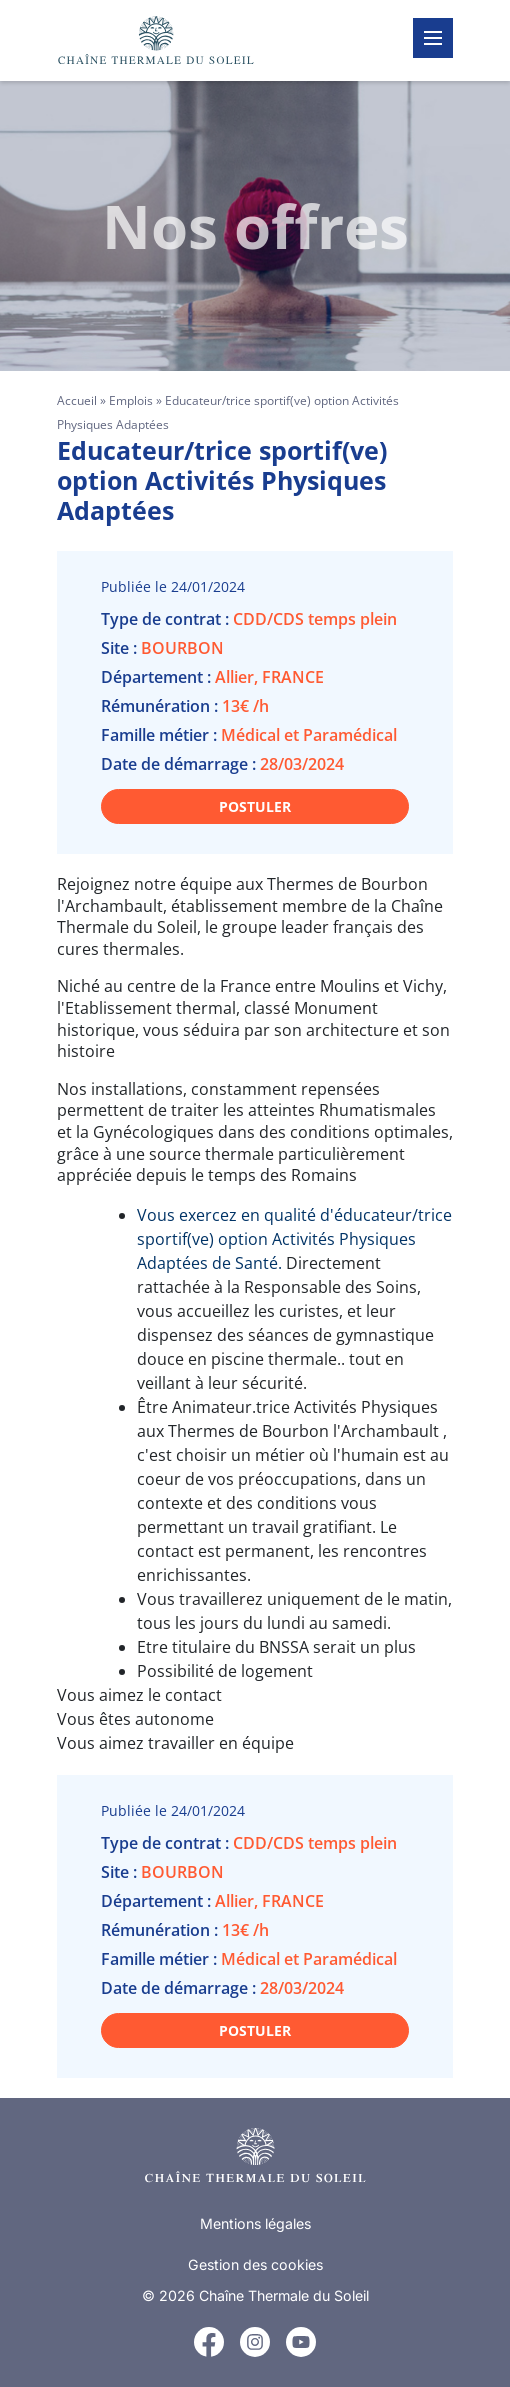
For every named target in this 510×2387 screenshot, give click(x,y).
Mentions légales (255, 2223)
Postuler (255, 806)
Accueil (77, 400)
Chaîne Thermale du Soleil (284, 2295)
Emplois (131, 400)
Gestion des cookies (255, 2264)
